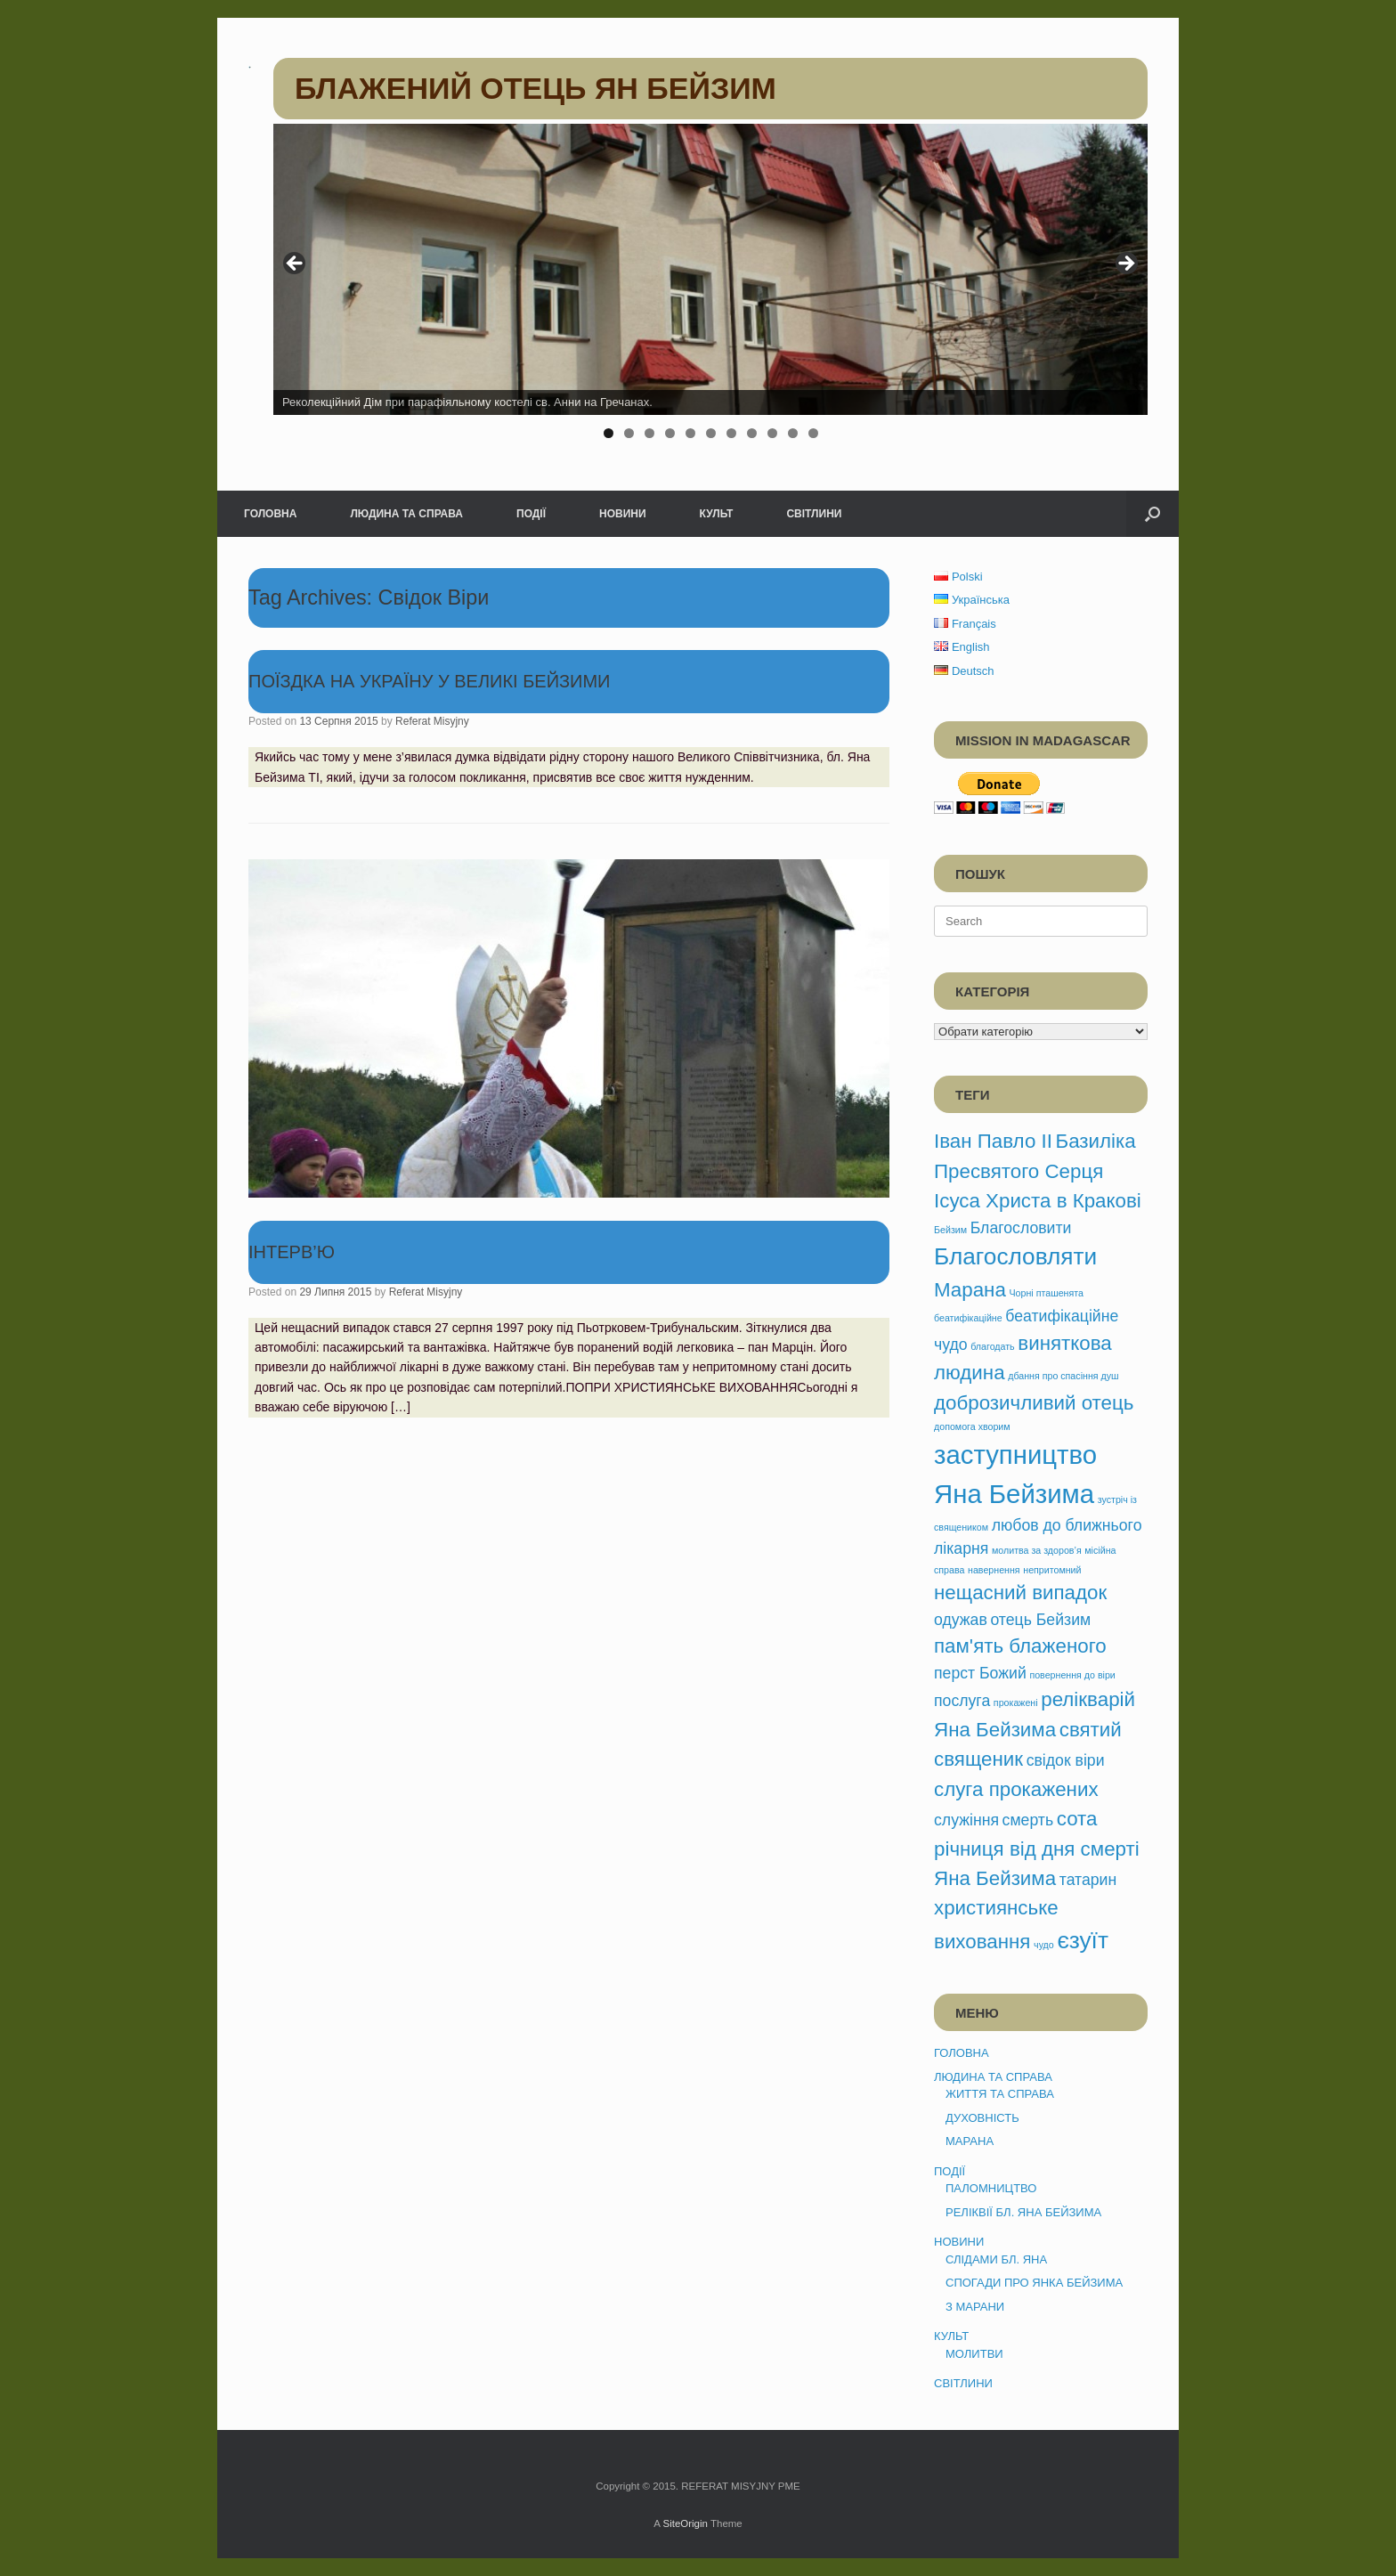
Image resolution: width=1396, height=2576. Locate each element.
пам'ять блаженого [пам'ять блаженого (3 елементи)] (1020, 1646)
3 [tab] (649, 433)
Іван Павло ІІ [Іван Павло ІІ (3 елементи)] (993, 1141)
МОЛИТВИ (974, 2354)
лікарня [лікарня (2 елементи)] (961, 1548)
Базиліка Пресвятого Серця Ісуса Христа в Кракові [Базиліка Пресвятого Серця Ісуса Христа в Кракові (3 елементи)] (1037, 1171)
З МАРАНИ (975, 2306)
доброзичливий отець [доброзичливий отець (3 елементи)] (1033, 1403)
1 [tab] (608, 433)
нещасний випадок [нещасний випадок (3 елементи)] (1020, 1592)
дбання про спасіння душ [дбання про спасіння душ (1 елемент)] (1063, 1375)
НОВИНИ (622, 514)
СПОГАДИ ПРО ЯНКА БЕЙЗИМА (1034, 2282)
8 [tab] (752, 433)
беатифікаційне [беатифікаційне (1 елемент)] (968, 1317)
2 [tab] (629, 433)
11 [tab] (813, 433)
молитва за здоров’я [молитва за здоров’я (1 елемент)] (1037, 1550)
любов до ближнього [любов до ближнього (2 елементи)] (1067, 1525)
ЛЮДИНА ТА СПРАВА (406, 514)
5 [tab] (690, 433)
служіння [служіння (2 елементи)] (966, 1820)
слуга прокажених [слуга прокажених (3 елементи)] (1016, 1789)
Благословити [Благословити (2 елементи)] (1021, 1228)
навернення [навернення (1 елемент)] (994, 1569)
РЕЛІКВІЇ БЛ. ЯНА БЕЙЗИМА (1023, 2212)
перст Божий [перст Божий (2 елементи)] (980, 1673)
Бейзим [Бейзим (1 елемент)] (950, 1229)
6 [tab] (711, 433)
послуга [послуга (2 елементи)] (962, 1701)
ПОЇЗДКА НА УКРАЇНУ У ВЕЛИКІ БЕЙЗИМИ (429, 681)
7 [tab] (731, 433)
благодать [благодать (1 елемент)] (992, 1346)
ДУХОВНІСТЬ (982, 2118)
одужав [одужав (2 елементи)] (960, 1620)
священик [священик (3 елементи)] (978, 1759)
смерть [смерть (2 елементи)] (1028, 1820)
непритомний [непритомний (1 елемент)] (1052, 1569)
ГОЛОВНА (270, 514)
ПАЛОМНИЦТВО (991, 2188)
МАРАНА (970, 2141)
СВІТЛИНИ (813, 514)
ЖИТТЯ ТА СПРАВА (1000, 2094)
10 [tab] (793, 433)
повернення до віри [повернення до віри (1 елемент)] (1072, 1675)
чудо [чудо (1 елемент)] (1044, 1944)
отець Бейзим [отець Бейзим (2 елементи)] (1040, 1620)
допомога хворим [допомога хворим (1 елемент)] (972, 1426)
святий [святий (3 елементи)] (1090, 1730)
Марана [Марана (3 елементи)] (970, 1290)
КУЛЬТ (717, 514)
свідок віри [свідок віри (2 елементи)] (1066, 1760)
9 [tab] (772, 433)
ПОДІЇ (531, 514)
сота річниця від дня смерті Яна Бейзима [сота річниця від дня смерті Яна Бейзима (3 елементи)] (1037, 1848)
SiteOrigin (685, 2523)
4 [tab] (670, 433)
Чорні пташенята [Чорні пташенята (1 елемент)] (1047, 1293)
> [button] (1125, 264)
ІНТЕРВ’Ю (291, 1252)
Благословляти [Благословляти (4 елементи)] (1015, 1256)
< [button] (295, 264)
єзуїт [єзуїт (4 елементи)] (1082, 1940)
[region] (710, 287)
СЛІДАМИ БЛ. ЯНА (996, 2259)
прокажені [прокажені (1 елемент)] (1016, 1702)
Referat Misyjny (432, 721)
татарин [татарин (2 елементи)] (1087, 1880)
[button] (1152, 514)
